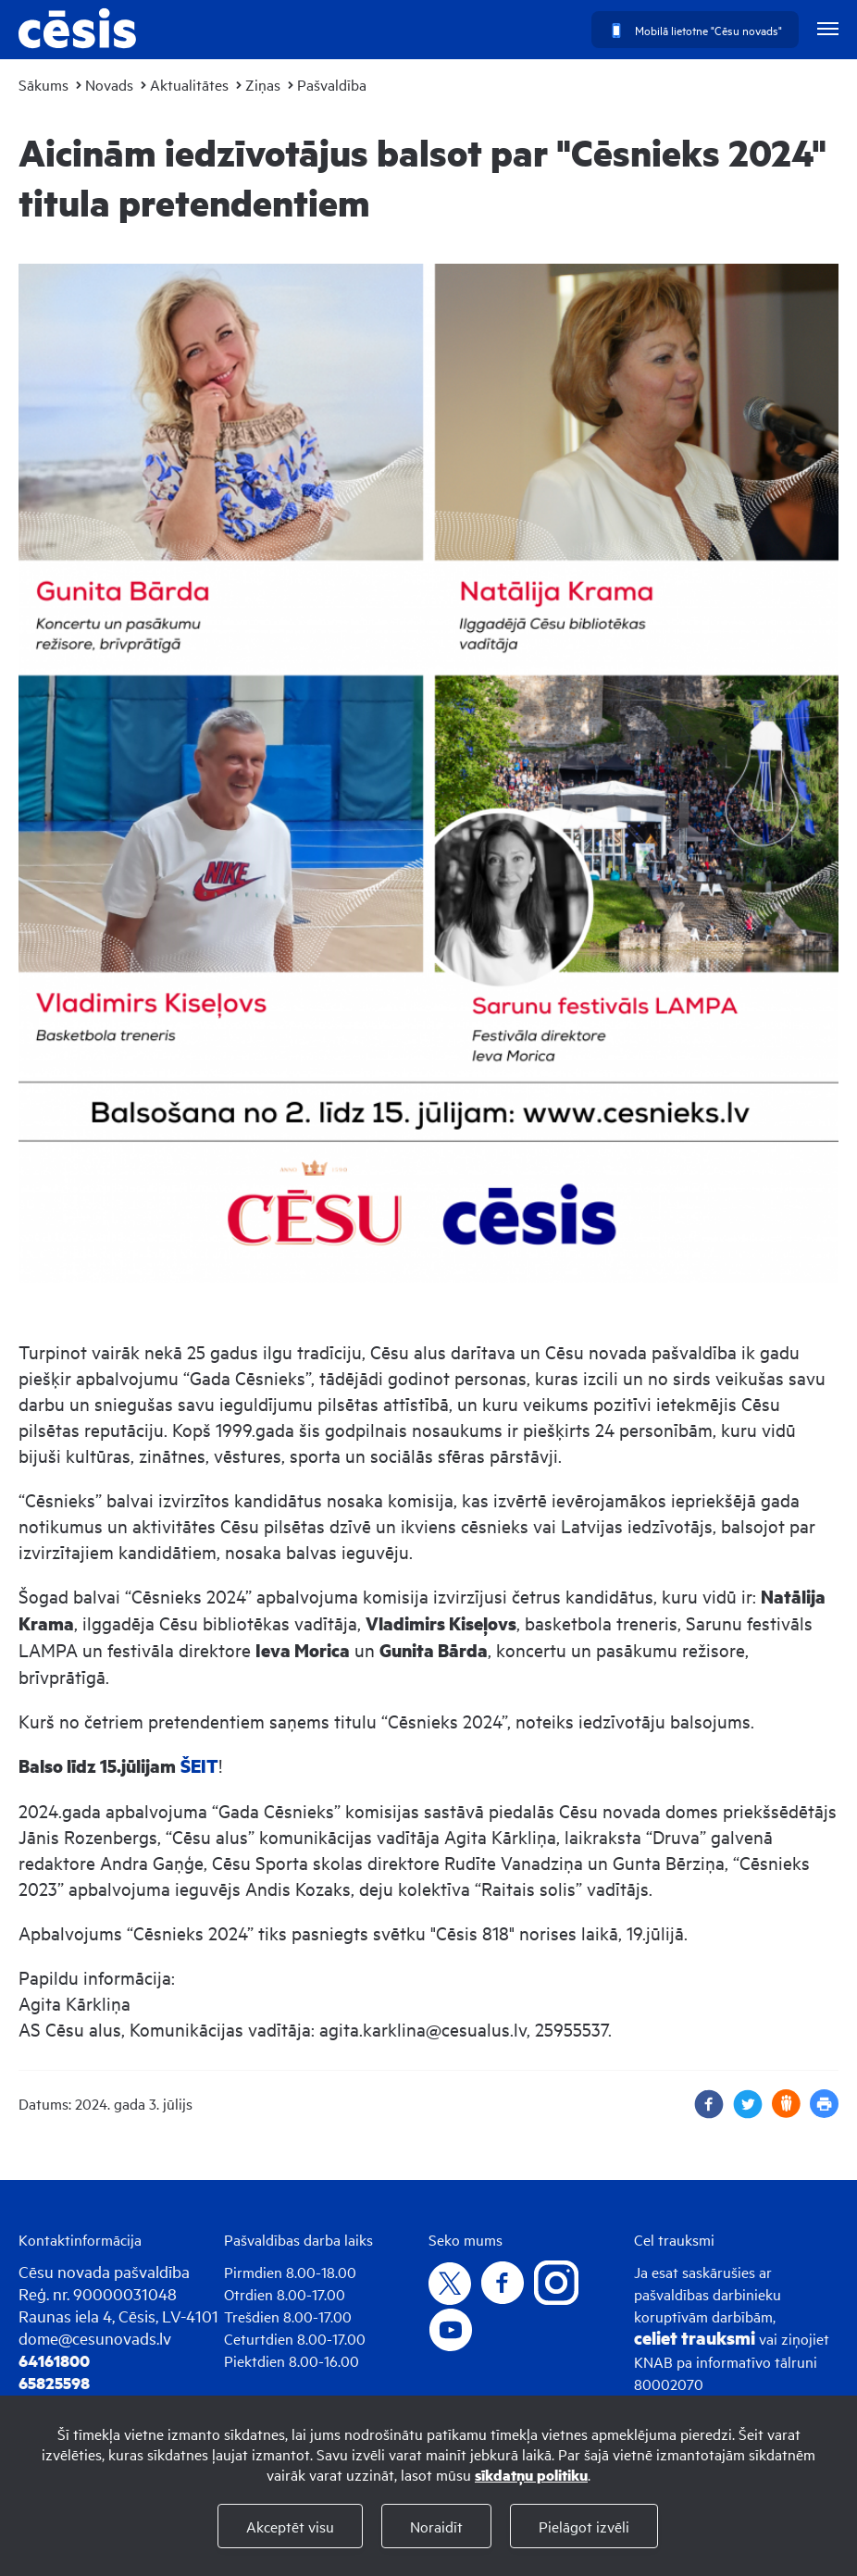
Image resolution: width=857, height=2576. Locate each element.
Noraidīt (436, 2526)
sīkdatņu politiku (531, 2474)
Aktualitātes (189, 84)
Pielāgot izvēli (584, 2526)
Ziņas (262, 84)
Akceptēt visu (290, 2526)
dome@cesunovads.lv (95, 2337)
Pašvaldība (331, 84)
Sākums (43, 84)
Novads (109, 84)
